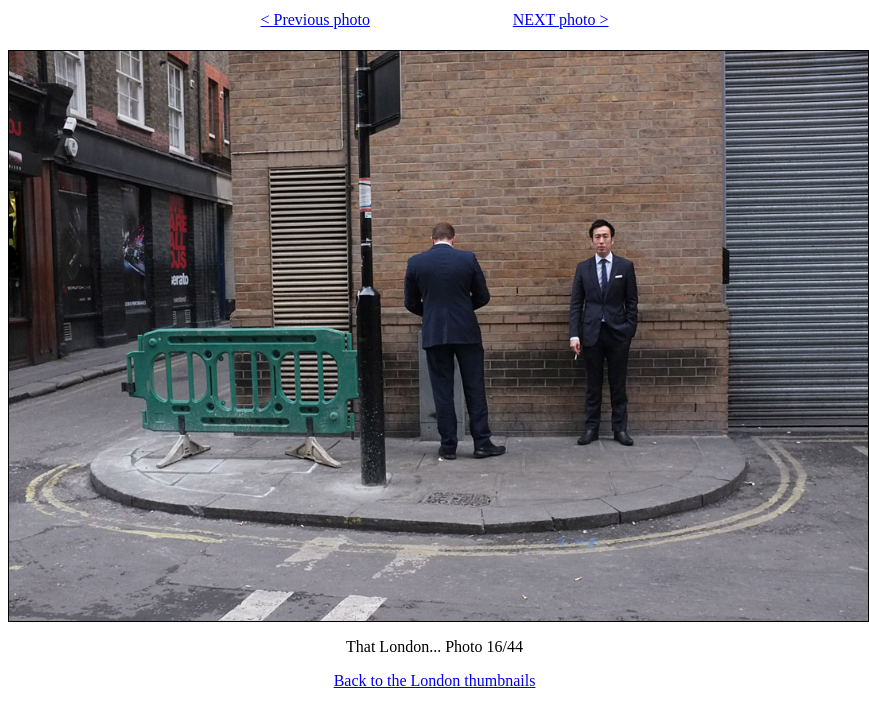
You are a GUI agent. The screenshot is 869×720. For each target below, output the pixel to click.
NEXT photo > (561, 19)
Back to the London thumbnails (435, 680)
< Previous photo (315, 19)
